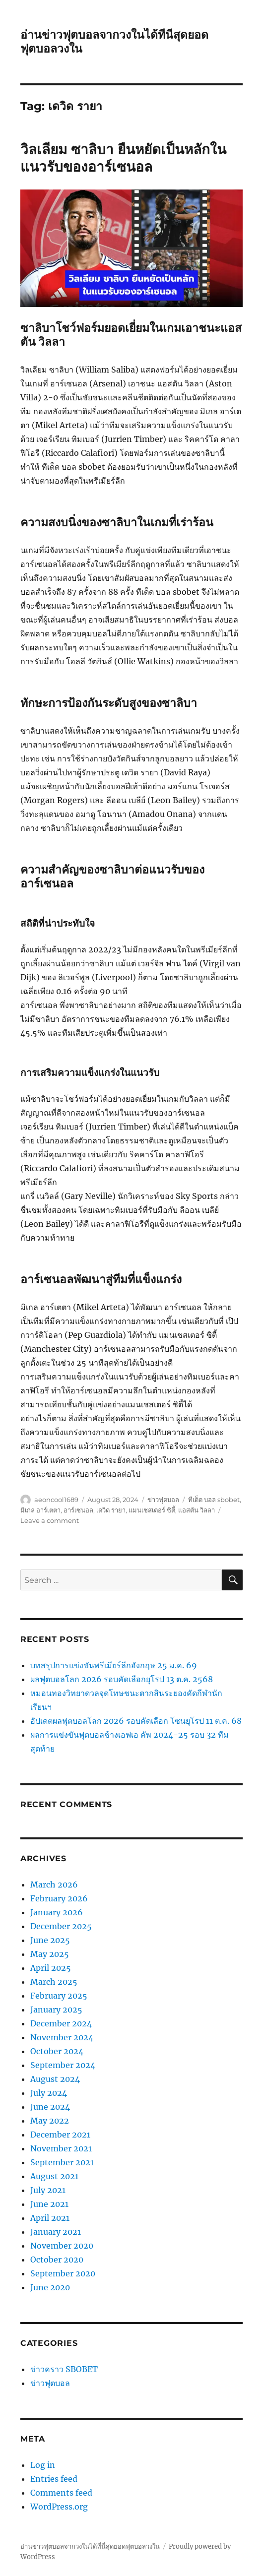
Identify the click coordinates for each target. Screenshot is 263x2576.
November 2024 (61, 2037)
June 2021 (49, 2204)
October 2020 (56, 2259)
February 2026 (59, 1898)
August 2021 (54, 2176)
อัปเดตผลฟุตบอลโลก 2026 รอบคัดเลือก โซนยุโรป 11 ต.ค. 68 (136, 1721)
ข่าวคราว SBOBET (64, 2369)
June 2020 (50, 2287)
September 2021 (62, 2162)
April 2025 (50, 1968)
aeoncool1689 (56, 1500)
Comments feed (61, 2493)
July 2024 (48, 2093)
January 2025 (56, 2009)
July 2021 (48, 2190)
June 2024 (50, 2107)
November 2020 (61, 2246)
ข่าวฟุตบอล (163, 1500)
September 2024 (62, 2065)
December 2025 (61, 1926)
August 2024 (55, 2079)
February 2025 (58, 1996)
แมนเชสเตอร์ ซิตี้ (152, 1510)
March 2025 (53, 1982)
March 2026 (54, 1884)
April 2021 (49, 2218)
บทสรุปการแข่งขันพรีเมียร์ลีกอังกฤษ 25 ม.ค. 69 (113, 1665)
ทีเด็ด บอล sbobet (214, 1500)
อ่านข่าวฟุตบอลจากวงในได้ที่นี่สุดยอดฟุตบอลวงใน (90, 2546)
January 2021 (55, 2232)
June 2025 (50, 1940)
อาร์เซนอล (78, 1510)
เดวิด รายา (111, 1510)
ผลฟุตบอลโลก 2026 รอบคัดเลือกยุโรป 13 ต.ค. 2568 (121, 1679)
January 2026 (56, 1912)
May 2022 (49, 2121)
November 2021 (61, 2148)
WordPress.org (59, 2507)
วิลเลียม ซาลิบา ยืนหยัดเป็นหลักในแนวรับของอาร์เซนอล (123, 158)
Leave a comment (49, 1520)
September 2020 (62, 2273)
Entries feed (53, 2479)
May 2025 (49, 1954)
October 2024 (56, 2051)
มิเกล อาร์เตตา (40, 1510)
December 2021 (60, 2134)
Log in (42, 2465)
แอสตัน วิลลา (196, 1510)
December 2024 (61, 2023)
